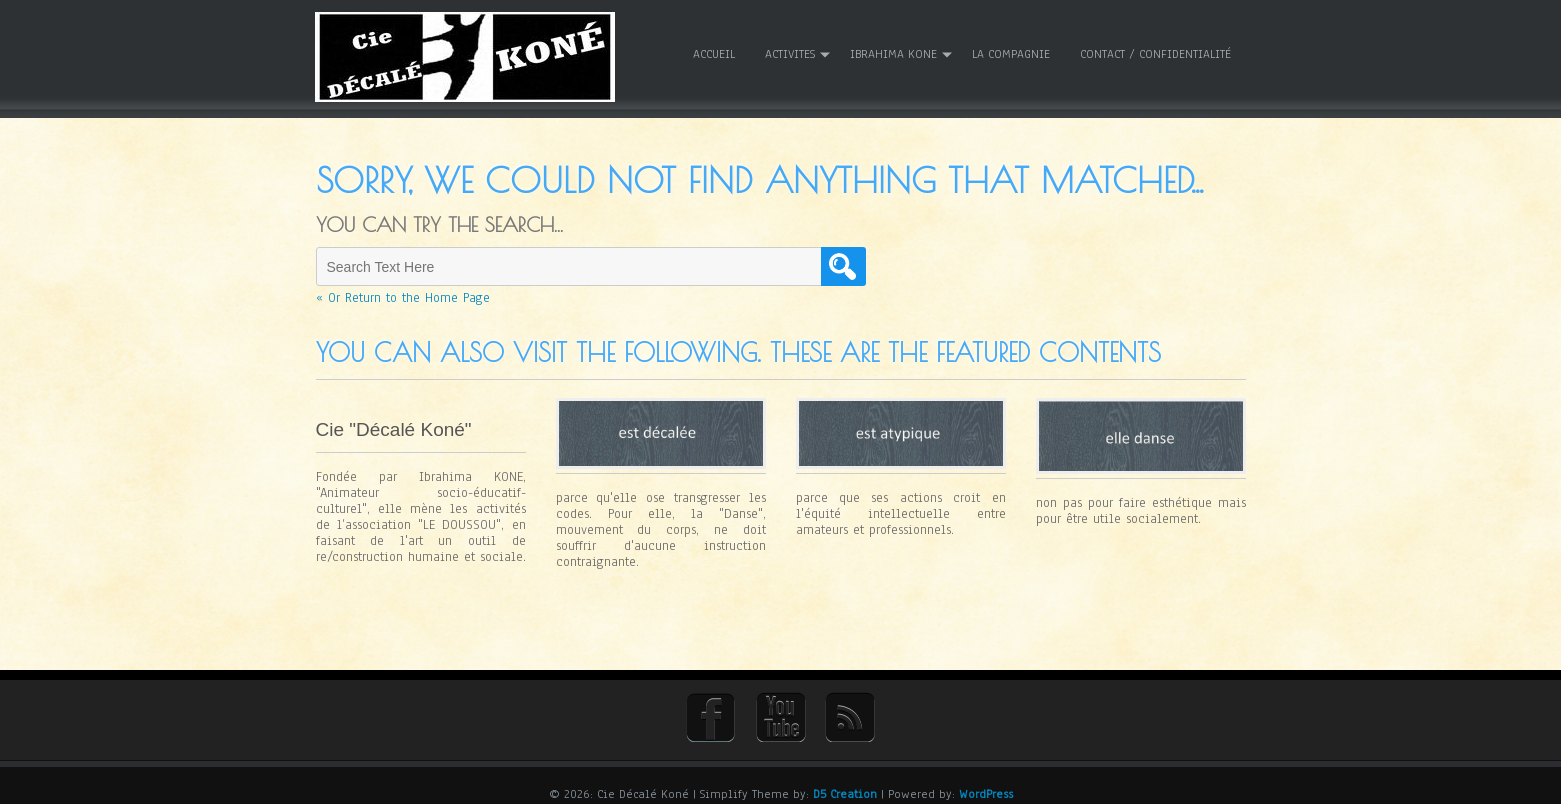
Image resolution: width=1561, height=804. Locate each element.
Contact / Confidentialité (1155, 49)
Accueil (714, 49)
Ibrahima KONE (893, 49)
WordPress (986, 781)
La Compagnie (1011, 49)
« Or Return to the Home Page (403, 288)
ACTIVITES (790, 49)
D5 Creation (845, 781)
